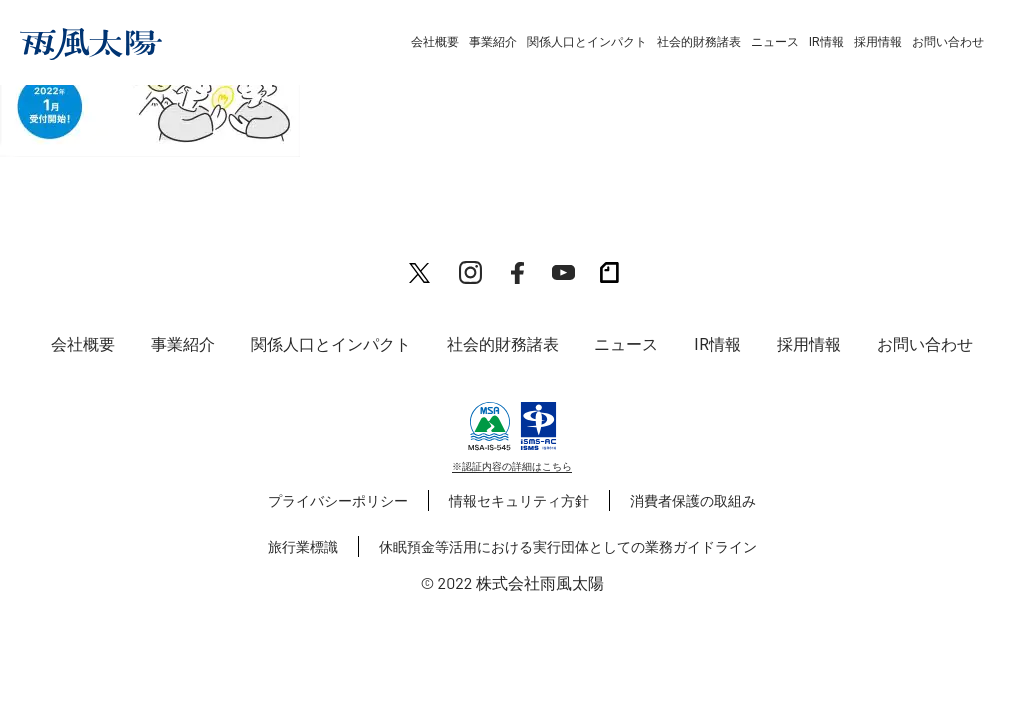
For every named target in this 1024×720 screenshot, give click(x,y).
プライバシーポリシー (338, 500)
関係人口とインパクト (587, 42)
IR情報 (826, 42)
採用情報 (878, 42)
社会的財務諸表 (699, 42)
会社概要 (435, 42)
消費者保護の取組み (693, 500)
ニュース (775, 42)
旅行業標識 (303, 546)
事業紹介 (493, 42)
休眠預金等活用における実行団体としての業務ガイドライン (568, 546)
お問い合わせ (948, 42)
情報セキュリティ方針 (519, 500)
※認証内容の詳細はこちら (512, 466)
